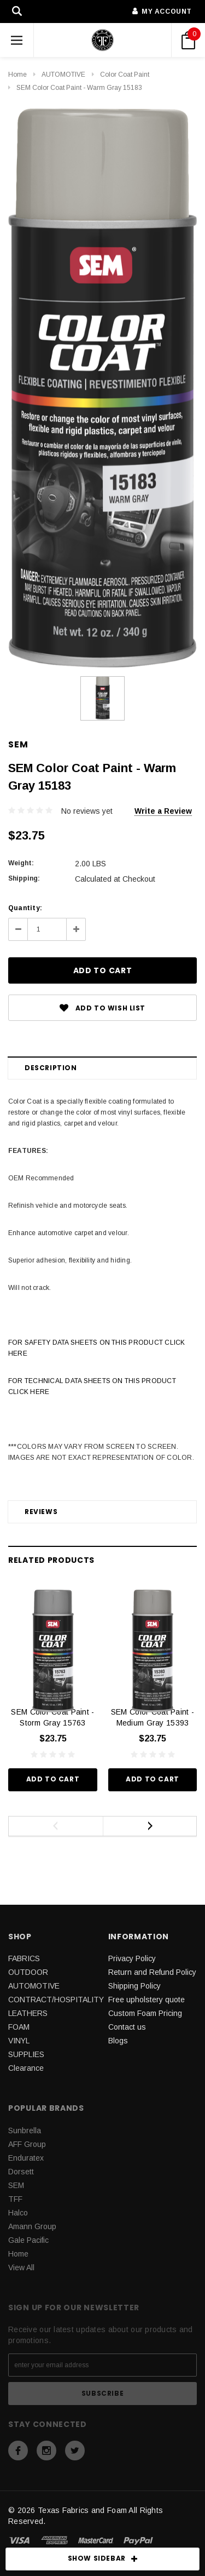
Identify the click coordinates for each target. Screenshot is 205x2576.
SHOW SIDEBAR (103, 2559)
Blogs (118, 2040)
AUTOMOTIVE (63, 74)
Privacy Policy (132, 1958)
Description (51, 1067)
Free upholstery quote (146, 1999)
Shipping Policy (134, 1985)
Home (17, 74)
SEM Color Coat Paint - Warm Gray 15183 (79, 88)
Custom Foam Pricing (145, 2013)
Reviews (41, 1511)
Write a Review (163, 811)
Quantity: (25, 908)
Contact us (127, 2027)
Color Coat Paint (124, 74)
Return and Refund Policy (152, 1972)
